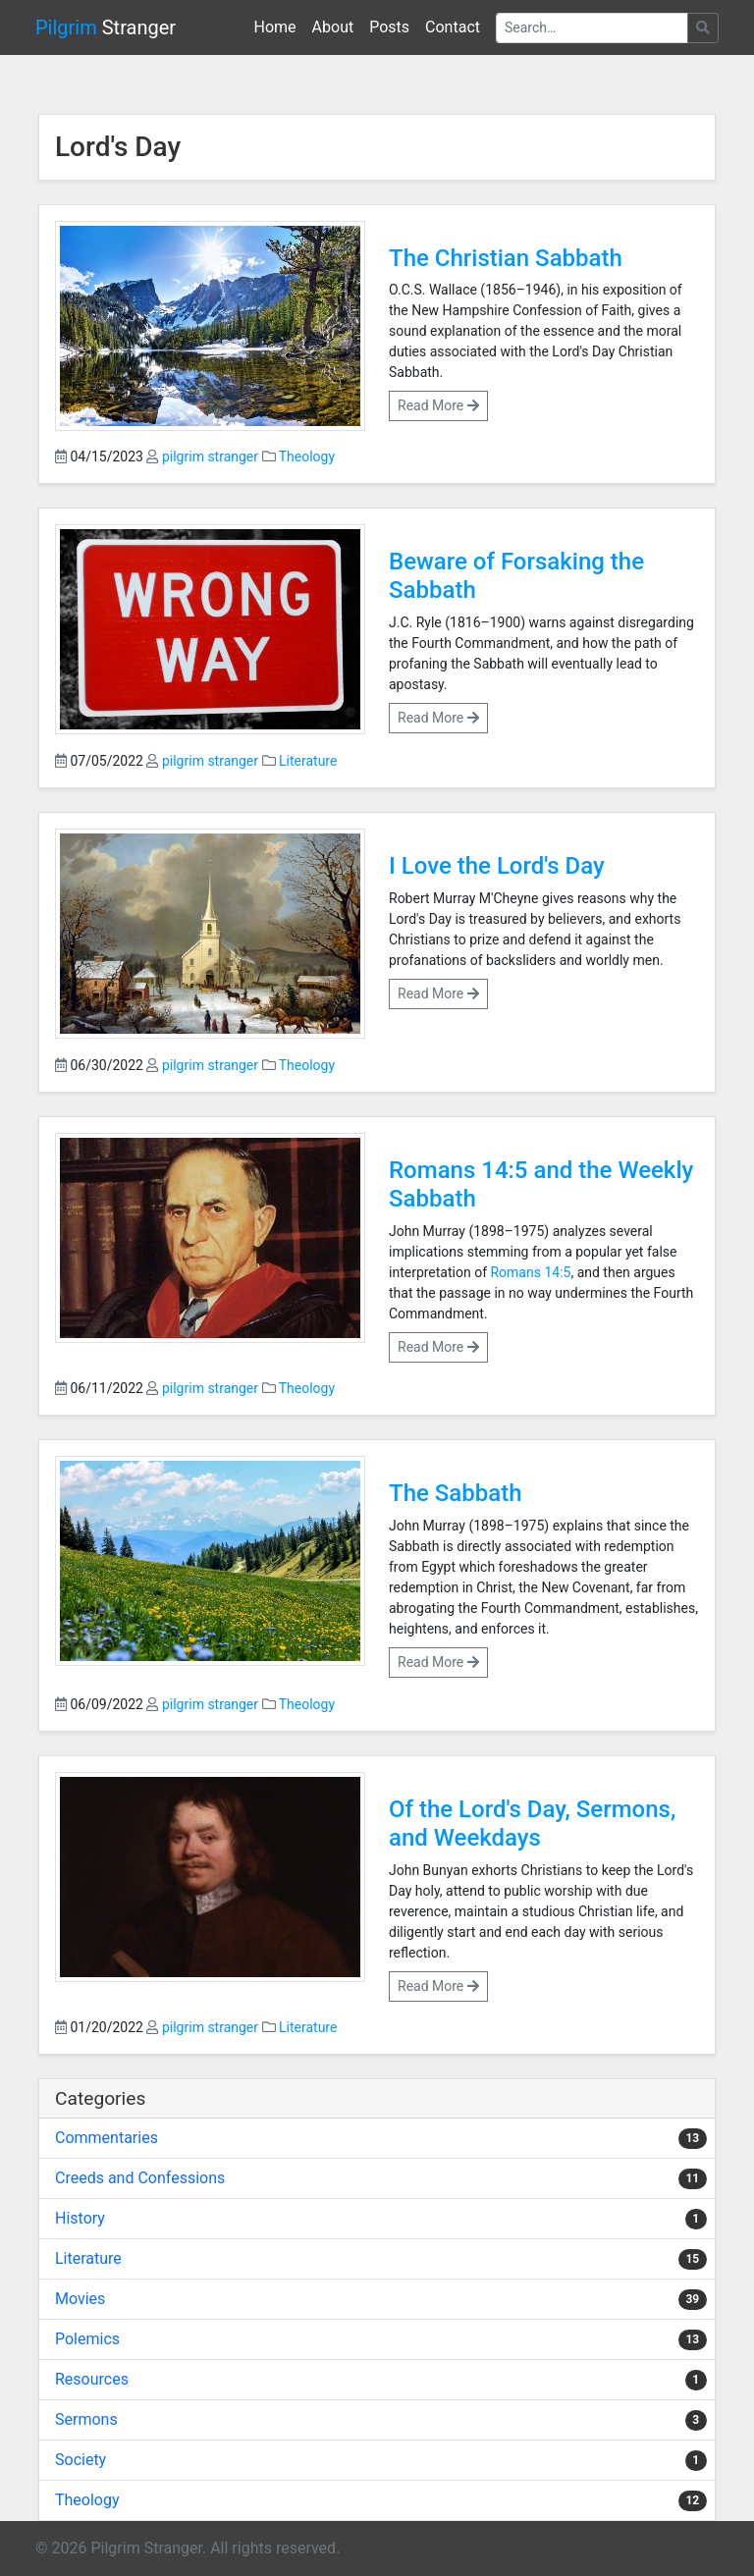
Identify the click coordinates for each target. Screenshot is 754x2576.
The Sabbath (455, 1493)
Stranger (105, 27)
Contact (452, 27)
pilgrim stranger (210, 456)
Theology (307, 456)
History (80, 2218)
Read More (438, 405)
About (333, 27)
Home (275, 27)
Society (80, 2459)
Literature (308, 761)
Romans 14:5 (530, 1272)
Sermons (86, 2419)
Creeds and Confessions (140, 2178)
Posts (389, 27)
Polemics (87, 2339)
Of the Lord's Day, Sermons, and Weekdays (532, 1824)
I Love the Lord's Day (497, 866)
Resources (92, 2379)
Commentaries (106, 2137)
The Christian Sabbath (505, 258)
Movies (80, 2298)
